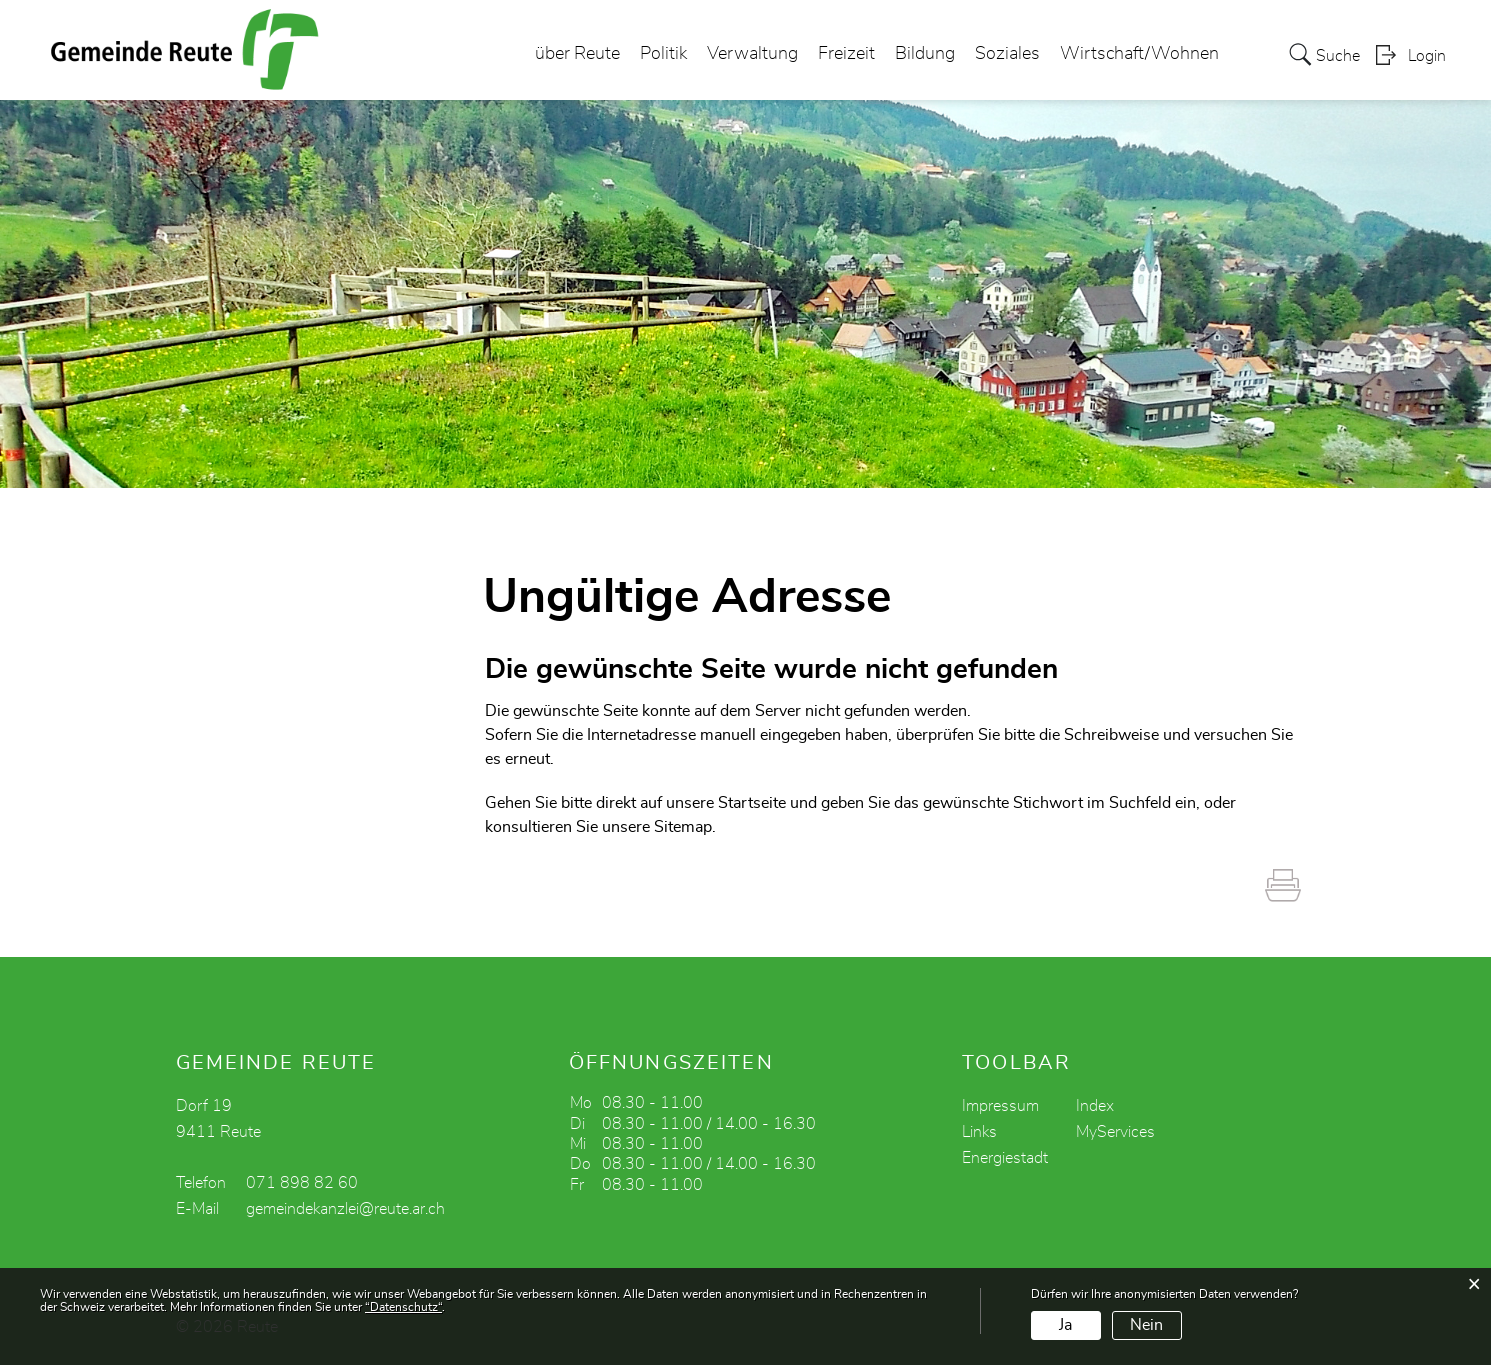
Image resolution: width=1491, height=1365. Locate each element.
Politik (663, 54)
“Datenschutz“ (403, 1307)
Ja (1065, 1325)
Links (979, 1132)
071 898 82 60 (302, 1183)
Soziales (1007, 54)
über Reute (577, 54)
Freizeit (846, 54)
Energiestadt (1005, 1158)
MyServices (1115, 1132)
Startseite (752, 803)
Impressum (1000, 1106)
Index (1095, 1106)
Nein (1146, 1325)
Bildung (925, 54)
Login (1427, 56)
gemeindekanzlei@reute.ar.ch (345, 1209)
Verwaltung (752, 54)
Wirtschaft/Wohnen (1139, 54)
